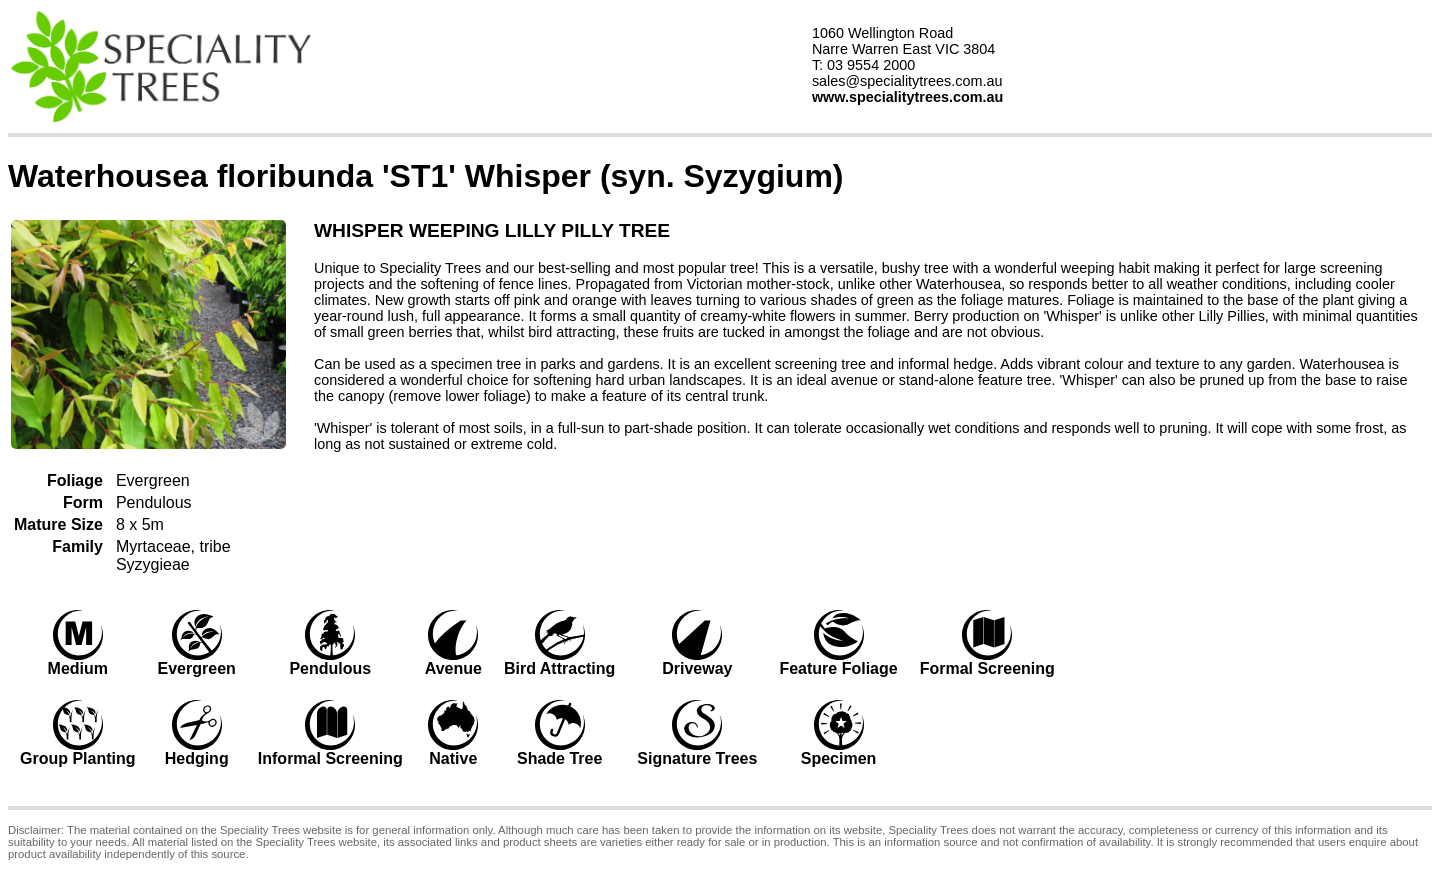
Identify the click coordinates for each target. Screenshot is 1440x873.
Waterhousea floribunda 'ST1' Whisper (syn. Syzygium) (425, 176)
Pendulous (154, 502)
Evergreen (153, 480)
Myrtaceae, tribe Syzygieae (173, 555)
